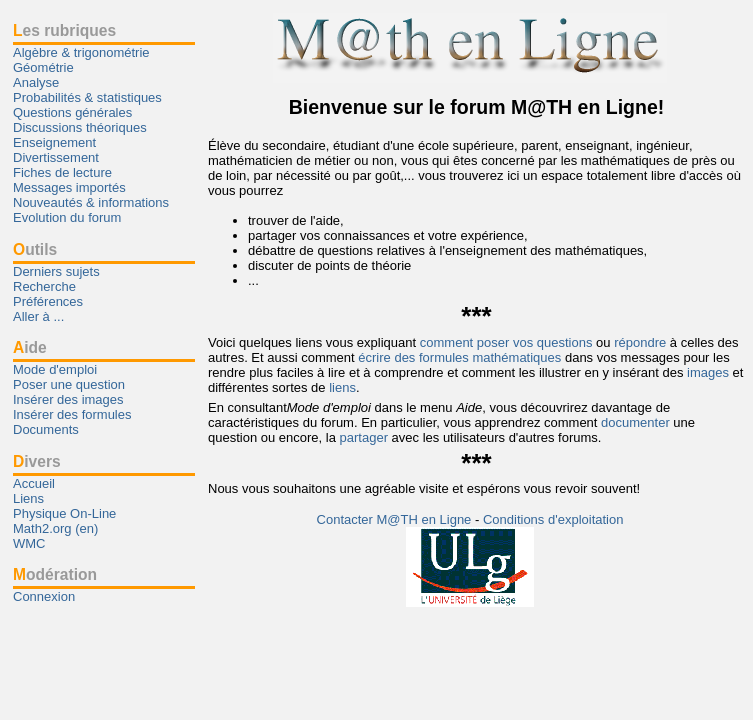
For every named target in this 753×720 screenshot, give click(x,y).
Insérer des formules (72, 414)
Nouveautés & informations (91, 202)
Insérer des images (68, 399)
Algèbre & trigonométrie (81, 52)
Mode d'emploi (55, 369)
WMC (29, 543)
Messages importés (69, 187)
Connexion (44, 596)
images (708, 372)
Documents (46, 429)
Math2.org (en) (55, 528)
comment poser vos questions (506, 342)
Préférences (48, 301)
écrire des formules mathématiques (459, 357)
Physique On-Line (64, 513)
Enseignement (54, 142)
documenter (635, 422)
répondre (640, 342)
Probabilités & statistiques (87, 97)
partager (364, 437)
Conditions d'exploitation (553, 519)
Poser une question (69, 384)
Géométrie (43, 67)
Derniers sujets (56, 271)
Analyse (36, 82)
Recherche (44, 286)
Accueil (34, 483)
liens (342, 387)
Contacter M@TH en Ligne (396, 519)
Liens (28, 498)
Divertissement (56, 157)
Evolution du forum (67, 217)
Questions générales (72, 112)
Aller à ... (38, 316)
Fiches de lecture (62, 172)
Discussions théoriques (80, 127)
